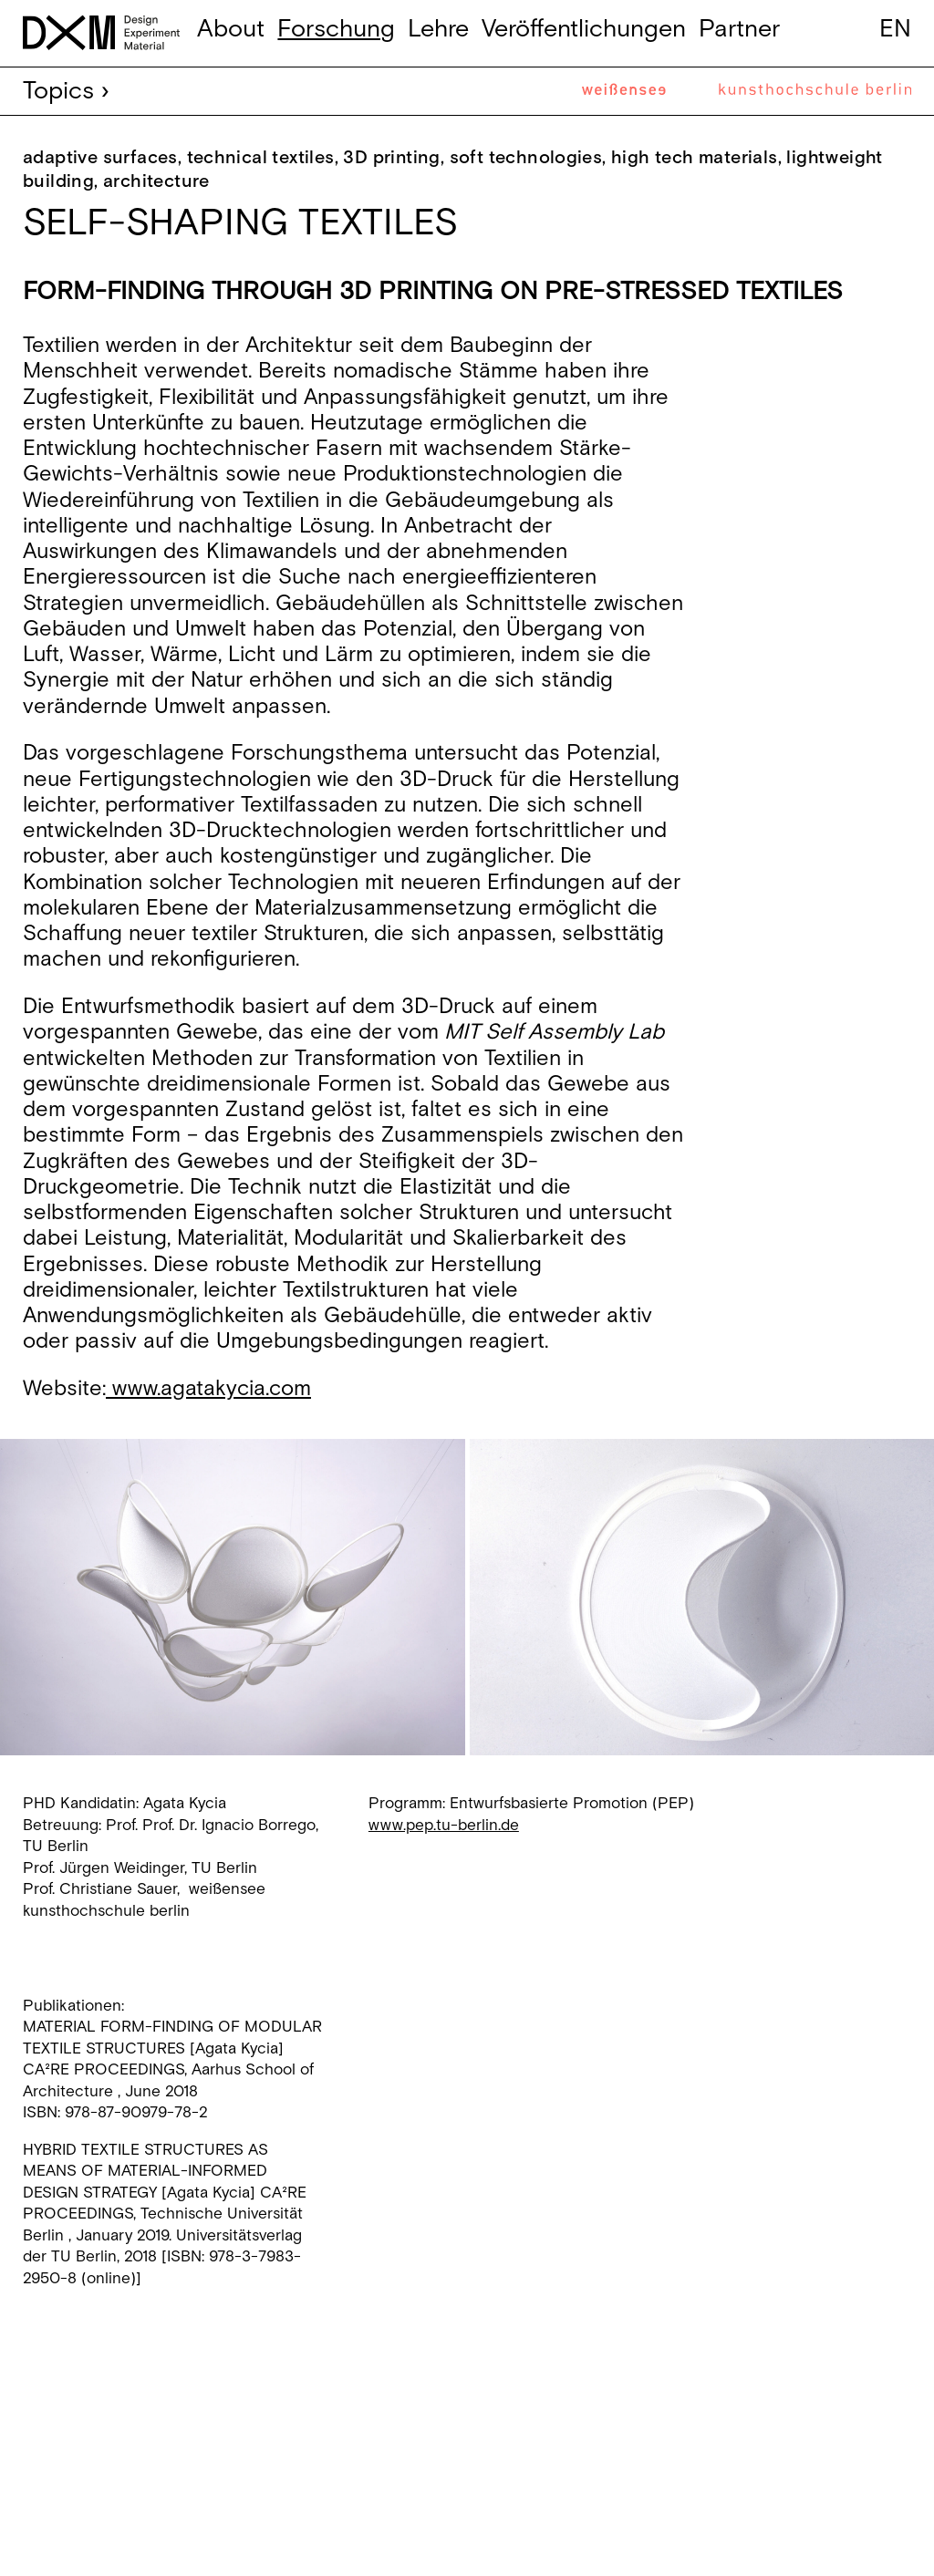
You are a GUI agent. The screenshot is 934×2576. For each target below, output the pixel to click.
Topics (58, 91)
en (895, 29)
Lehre (438, 29)
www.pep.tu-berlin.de (443, 1826)
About (231, 29)
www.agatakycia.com (208, 1388)
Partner (739, 29)
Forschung (336, 29)
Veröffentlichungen (584, 29)
